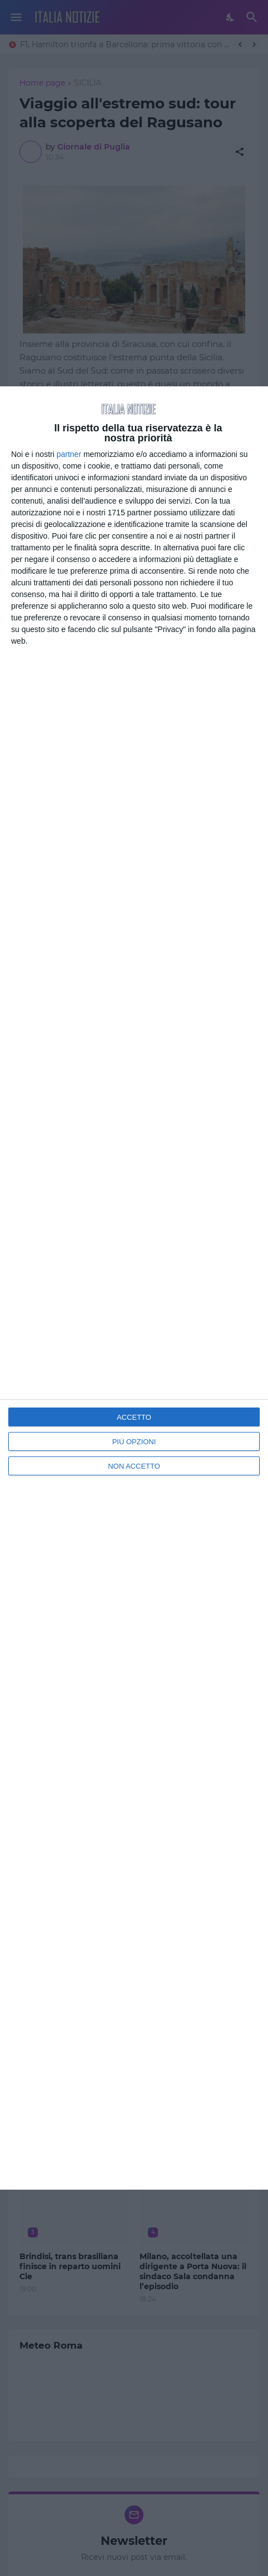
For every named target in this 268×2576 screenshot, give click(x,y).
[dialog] (134, 1288)
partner (69, 454)
